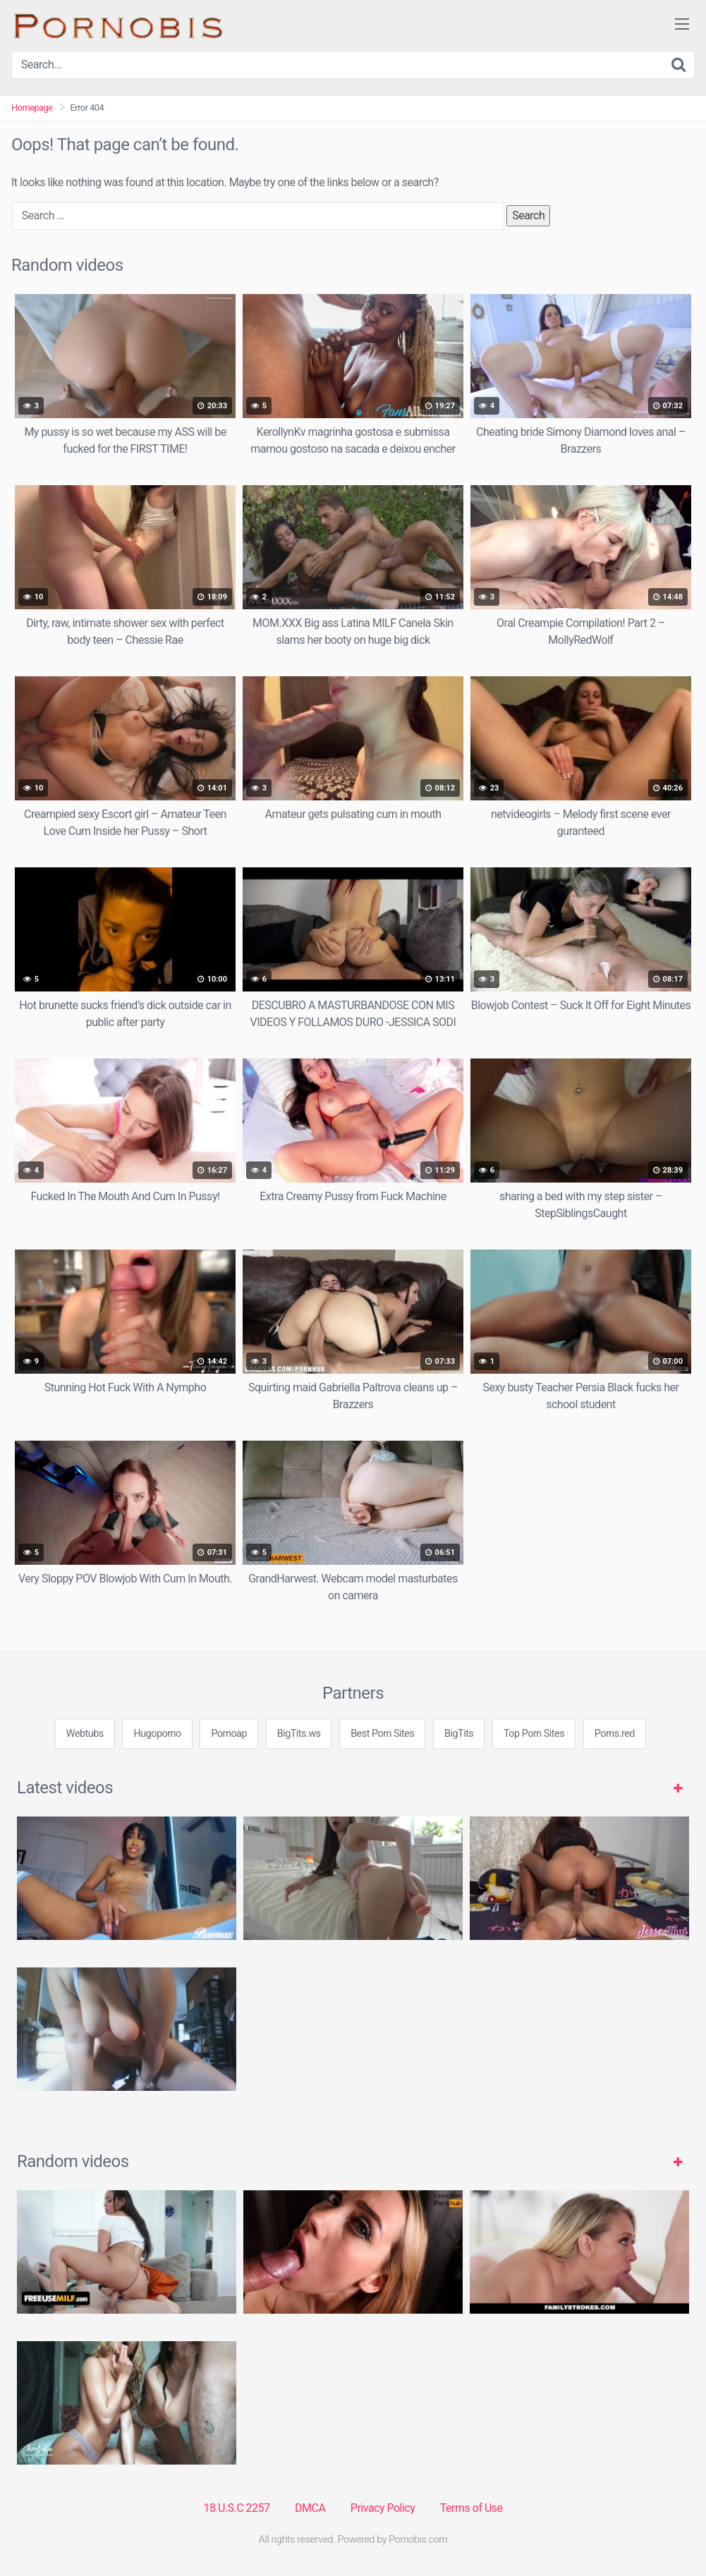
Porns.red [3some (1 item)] (615, 1734)
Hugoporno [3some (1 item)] (157, 1734)
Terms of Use (471, 2508)
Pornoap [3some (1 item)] (229, 1734)
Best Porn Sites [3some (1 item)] (382, 1734)
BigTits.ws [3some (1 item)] (299, 1734)
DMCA (310, 2508)
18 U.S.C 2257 (236, 2508)
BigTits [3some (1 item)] (458, 1734)
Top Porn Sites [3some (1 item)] (534, 1734)
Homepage (32, 107)
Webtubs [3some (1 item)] (85, 1734)
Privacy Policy (383, 2508)
